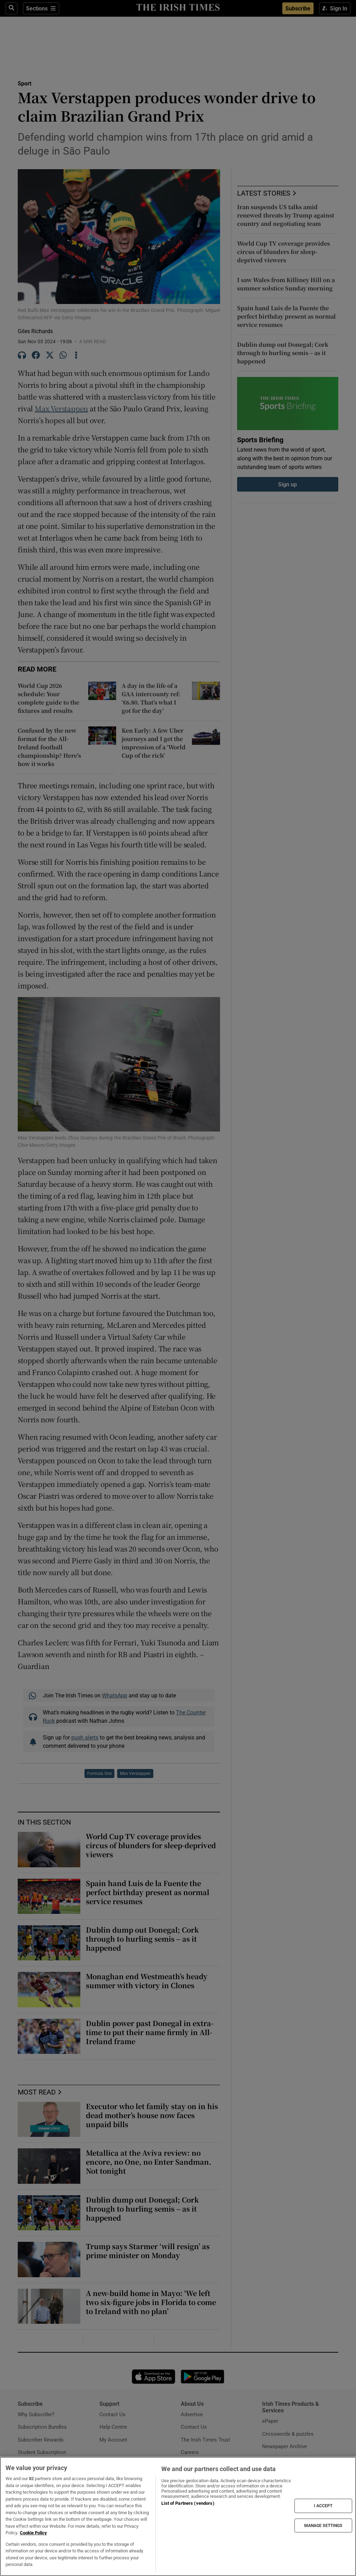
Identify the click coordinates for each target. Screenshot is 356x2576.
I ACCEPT (323, 2505)
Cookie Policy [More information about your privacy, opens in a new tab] (33, 2532)
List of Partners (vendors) (187, 2503)
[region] (178, 2516)
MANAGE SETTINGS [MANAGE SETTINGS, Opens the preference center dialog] (323, 2525)
